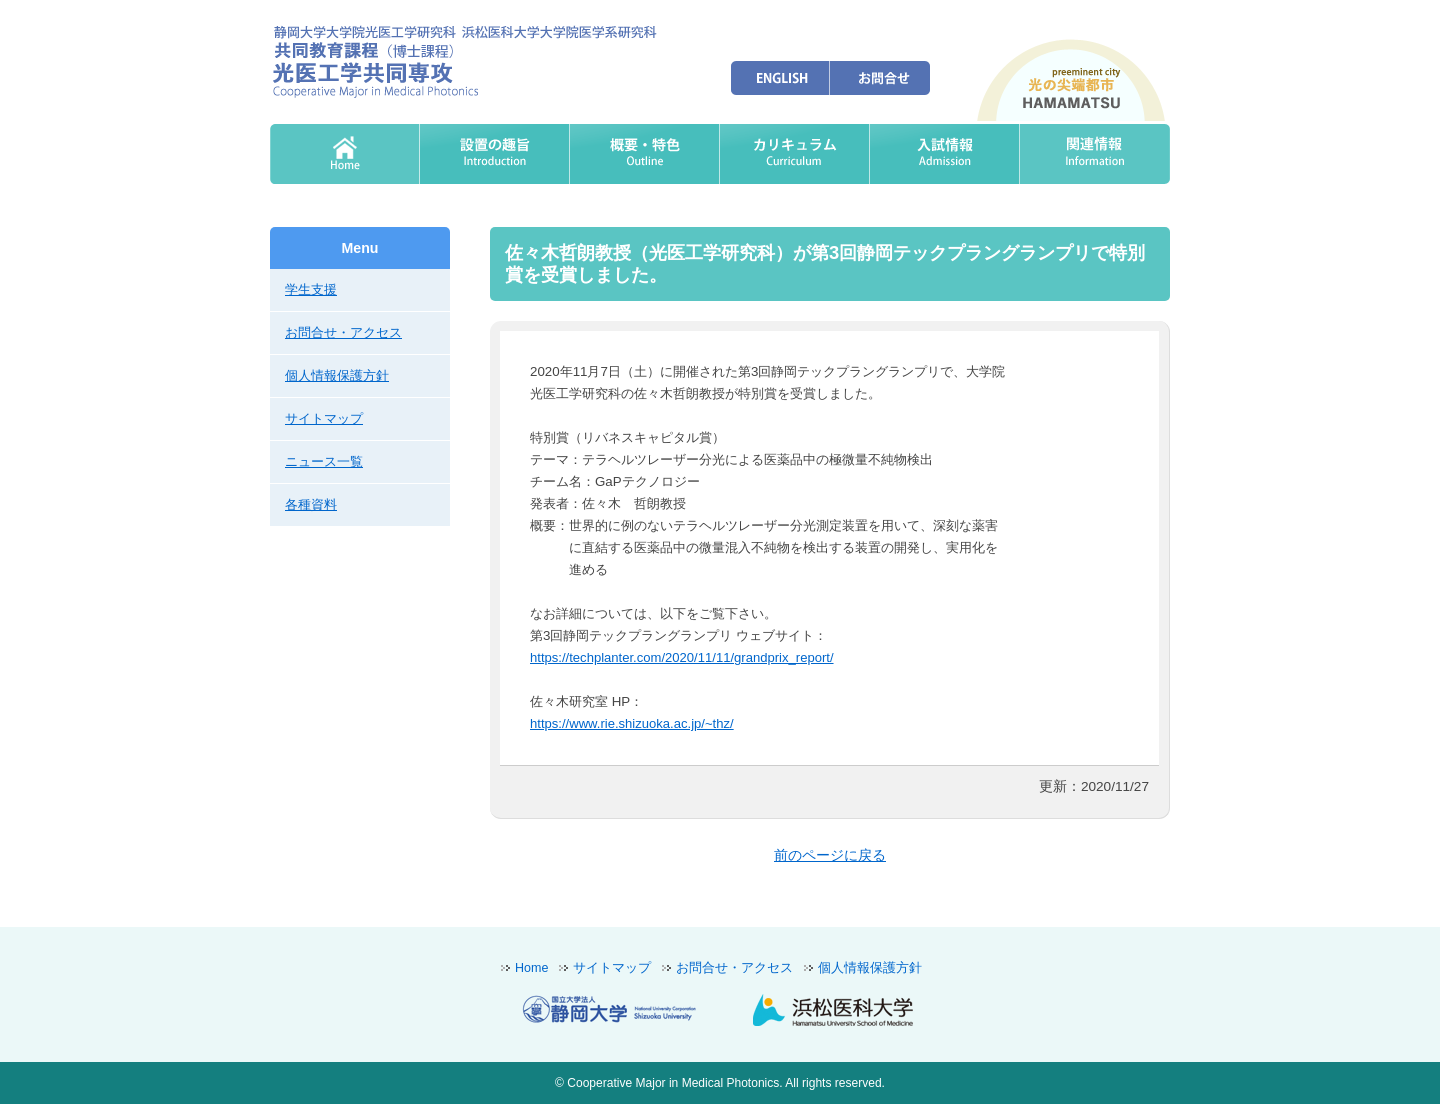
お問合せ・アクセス (343, 332)
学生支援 (311, 289)
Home (531, 968)
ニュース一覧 (324, 461)
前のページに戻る (830, 855)
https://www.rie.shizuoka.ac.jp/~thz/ (632, 723)
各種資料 (311, 504)
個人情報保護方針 (337, 375)
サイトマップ (324, 418)
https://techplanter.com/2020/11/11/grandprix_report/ (682, 657)
